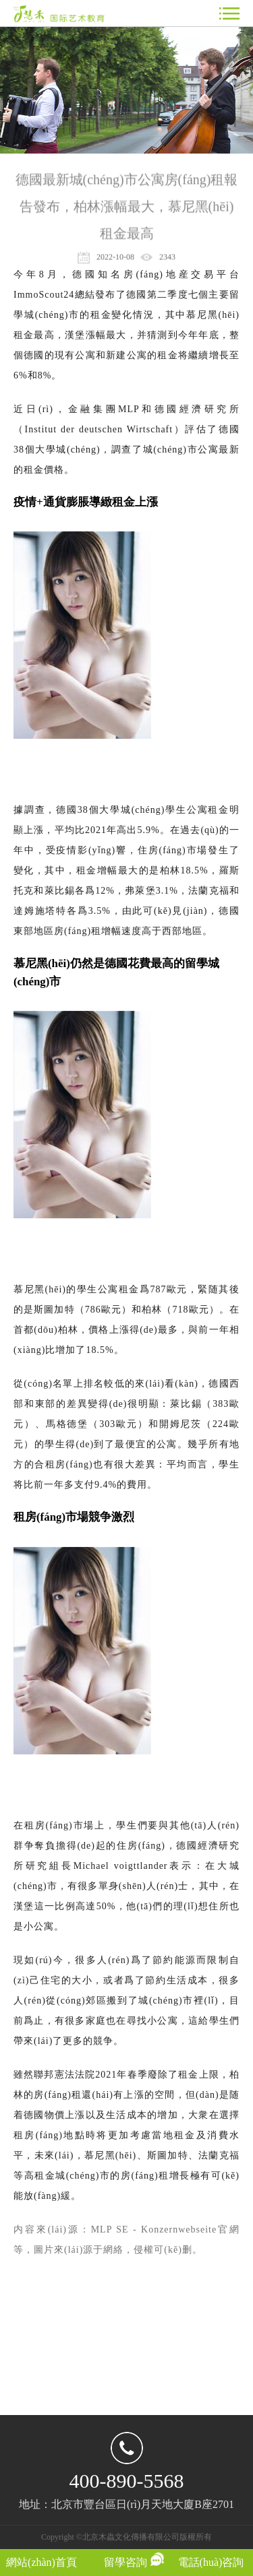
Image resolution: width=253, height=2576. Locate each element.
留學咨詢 (125, 2562)
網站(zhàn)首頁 (41, 2562)
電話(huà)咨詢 (211, 2562)
